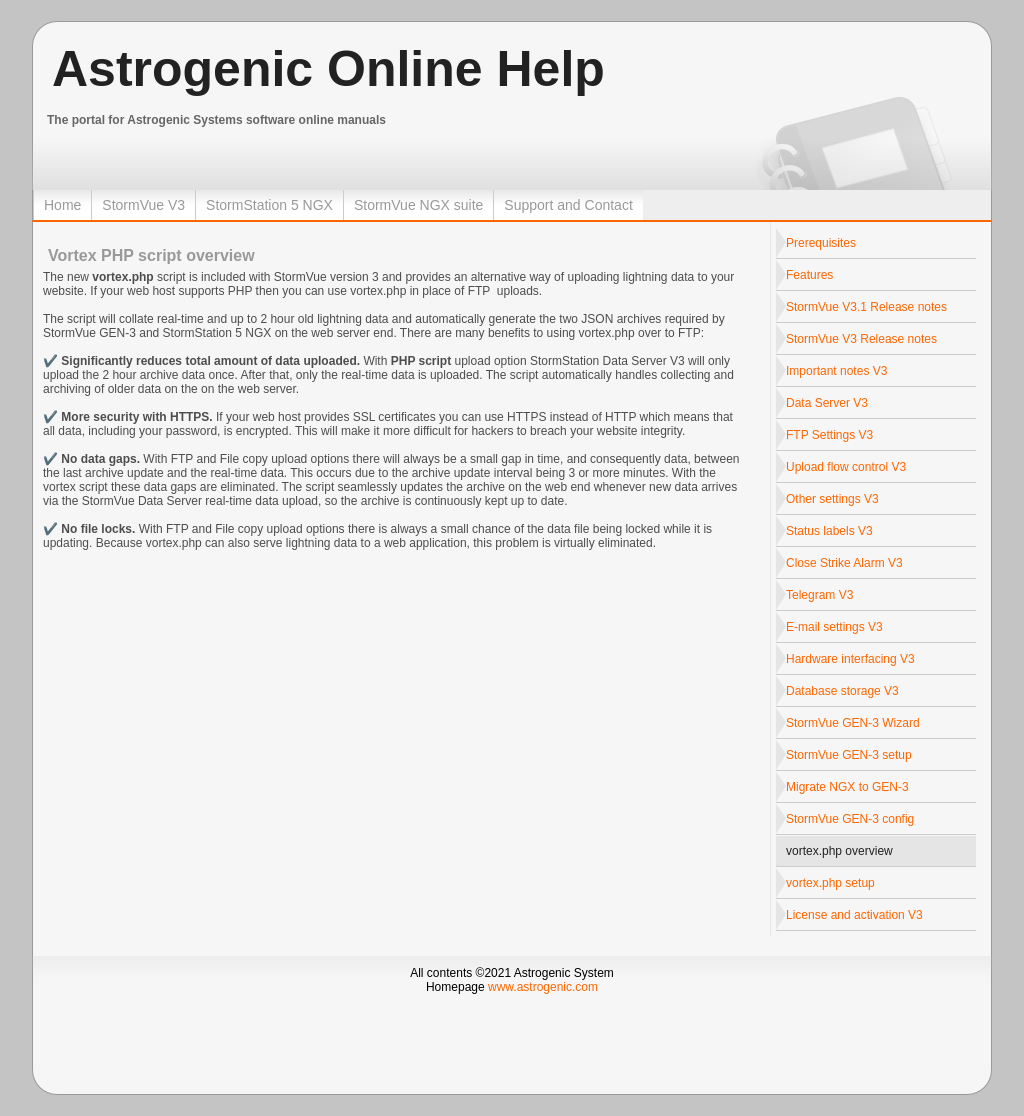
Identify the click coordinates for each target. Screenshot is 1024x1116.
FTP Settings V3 (829, 435)
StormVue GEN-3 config (850, 819)
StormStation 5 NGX (269, 205)
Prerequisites (821, 243)
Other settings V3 (832, 499)
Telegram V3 (819, 595)
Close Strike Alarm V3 (844, 563)
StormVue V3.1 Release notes (866, 307)
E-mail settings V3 (834, 627)
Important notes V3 (836, 371)
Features (809, 275)
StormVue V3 (143, 205)
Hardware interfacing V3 (850, 659)
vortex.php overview (839, 851)
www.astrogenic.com (543, 987)
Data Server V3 (827, 403)
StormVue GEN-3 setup (849, 755)
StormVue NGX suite (418, 205)
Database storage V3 (842, 691)
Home (62, 205)
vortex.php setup (830, 883)
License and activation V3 (854, 915)
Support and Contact (568, 205)
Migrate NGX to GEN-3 (847, 787)
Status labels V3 (829, 531)
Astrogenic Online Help (328, 69)
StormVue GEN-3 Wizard (853, 723)
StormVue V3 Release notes (861, 339)
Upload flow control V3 (846, 467)
